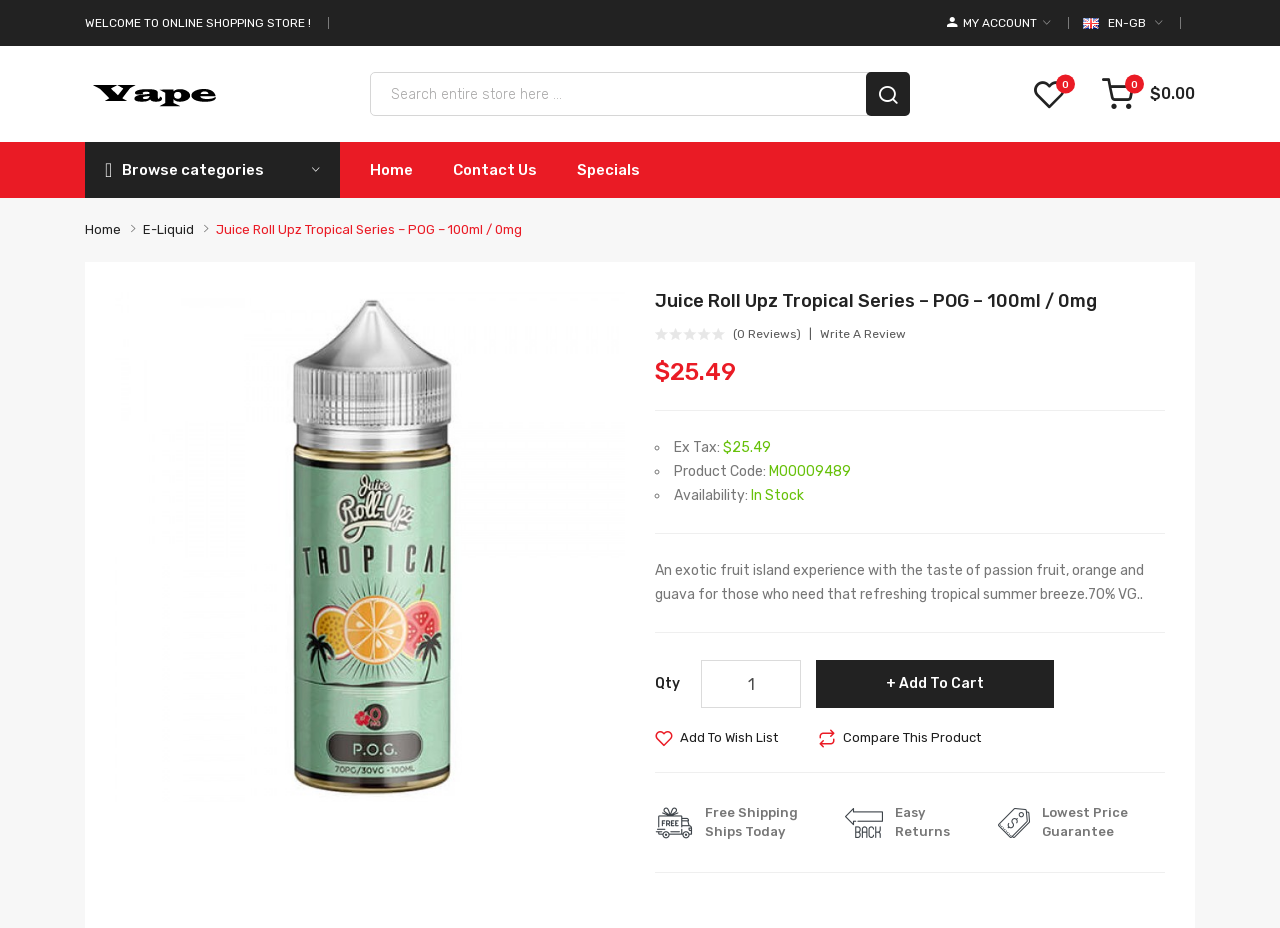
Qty (667, 683)
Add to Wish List (729, 737)
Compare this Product (912, 737)
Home (103, 229)
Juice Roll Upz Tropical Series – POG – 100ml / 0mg (369, 229)
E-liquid (168, 229)
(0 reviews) (767, 334)
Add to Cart (941, 683)
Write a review (863, 334)
